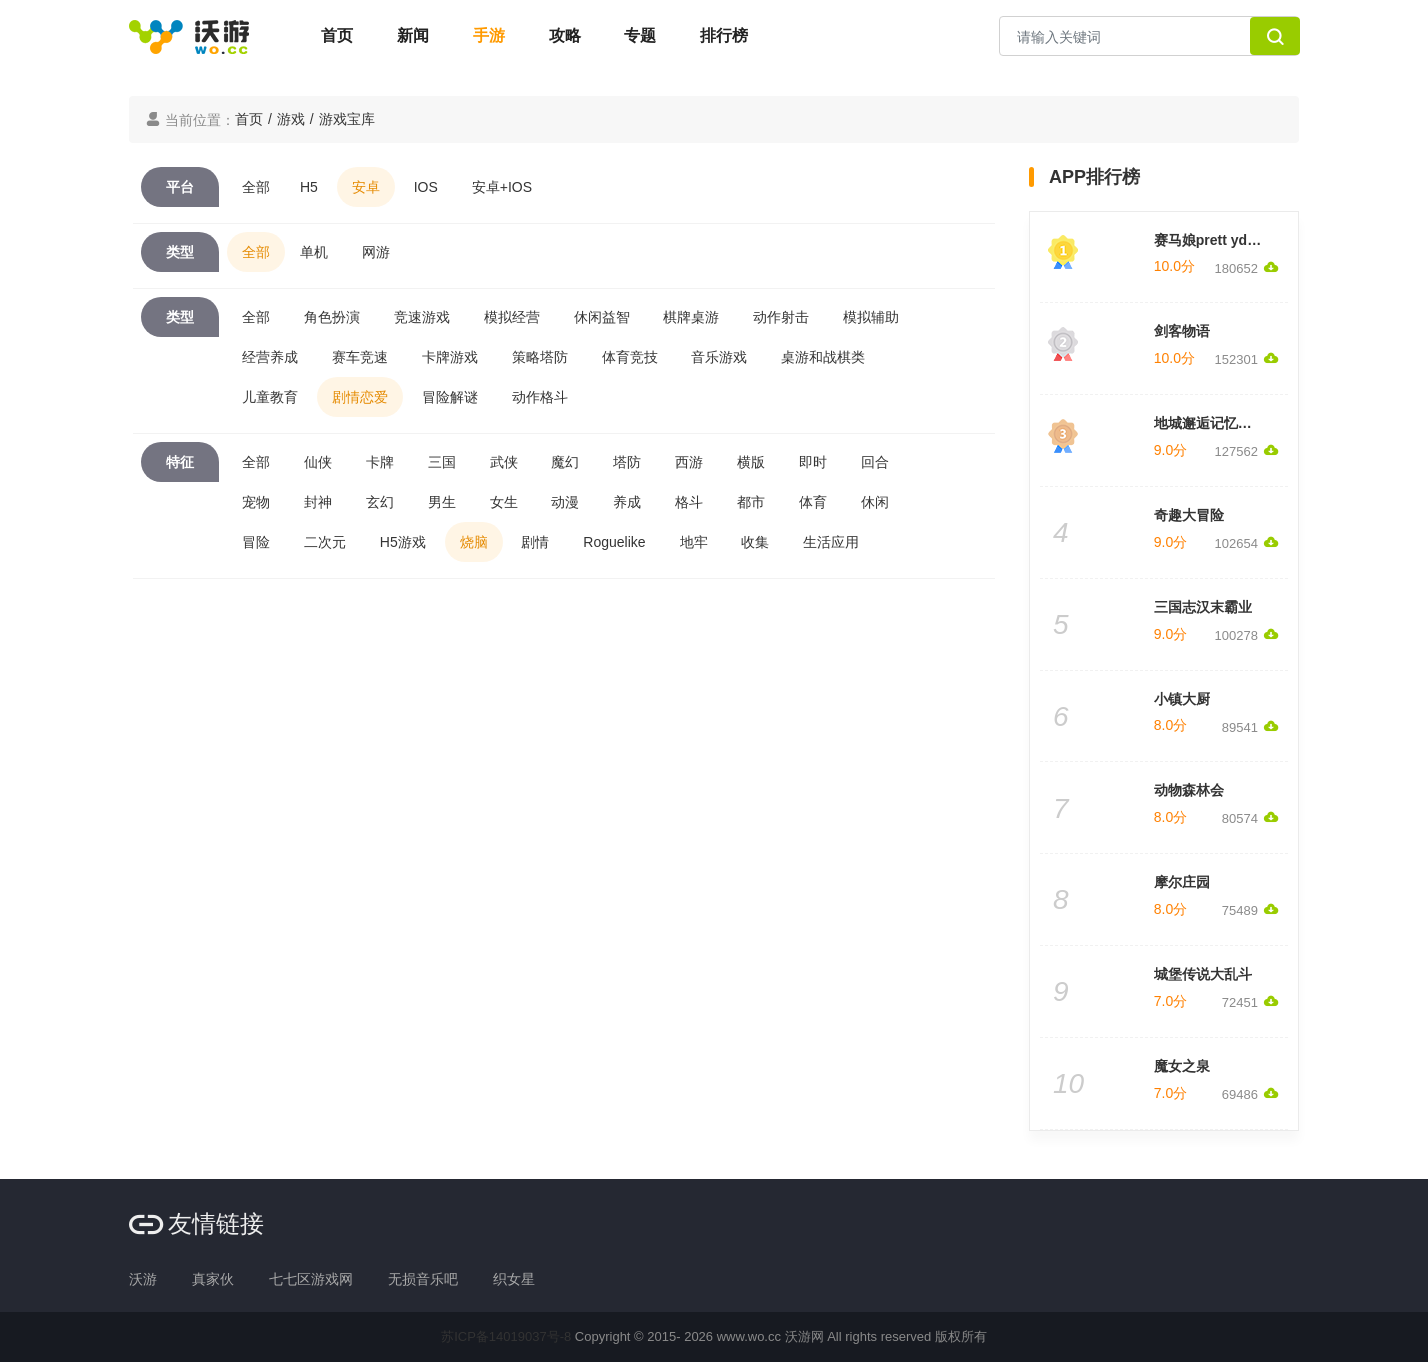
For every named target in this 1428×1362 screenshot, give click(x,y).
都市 (751, 502)
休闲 (875, 502)
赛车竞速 (360, 357)
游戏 (291, 119)
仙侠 (318, 462)
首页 (337, 35)
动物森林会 (1189, 790)
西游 (689, 462)
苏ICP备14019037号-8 (506, 1336)
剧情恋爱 (360, 397)
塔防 (627, 462)
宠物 (256, 502)
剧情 (535, 542)
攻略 (565, 35)
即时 (813, 462)
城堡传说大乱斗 (1203, 974)
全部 (256, 187)
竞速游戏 (422, 317)
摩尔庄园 (1182, 882)
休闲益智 (602, 317)
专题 (640, 35)
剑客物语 (1182, 331)
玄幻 (380, 502)
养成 (627, 502)
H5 (309, 187)
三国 (442, 462)
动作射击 (781, 317)
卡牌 (380, 462)
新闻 (413, 35)
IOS (426, 187)
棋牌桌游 (691, 317)
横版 (751, 462)
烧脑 (474, 542)
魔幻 (565, 462)
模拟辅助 (871, 317)
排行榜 (724, 35)
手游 (489, 35)
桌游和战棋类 (823, 357)
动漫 (565, 502)
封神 (318, 502)
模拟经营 (512, 317)
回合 (875, 462)
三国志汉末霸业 (1203, 607)
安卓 (366, 187)
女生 (504, 502)
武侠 (504, 462)
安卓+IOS (502, 187)
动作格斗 (540, 397)
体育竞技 (630, 357)
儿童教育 (270, 397)
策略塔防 (540, 357)
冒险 (256, 542)
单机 (314, 252)
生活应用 (831, 542)
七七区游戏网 (311, 1279)
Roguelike (614, 542)
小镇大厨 (1182, 699)
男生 (442, 502)
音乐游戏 (719, 357)
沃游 (143, 1279)
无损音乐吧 (423, 1279)
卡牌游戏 (450, 357)
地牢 (694, 542)
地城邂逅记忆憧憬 (1210, 423)
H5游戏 (403, 542)
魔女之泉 (1182, 1066)
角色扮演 (332, 317)
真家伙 (213, 1279)
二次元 (325, 542)
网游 (376, 252)
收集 (755, 542)
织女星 (514, 1279)
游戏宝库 (347, 119)
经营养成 (270, 357)
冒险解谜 (450, 397)
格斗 (689, 502)
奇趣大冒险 (1189, 515)
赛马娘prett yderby (1215, 240)
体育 (813, 502)
